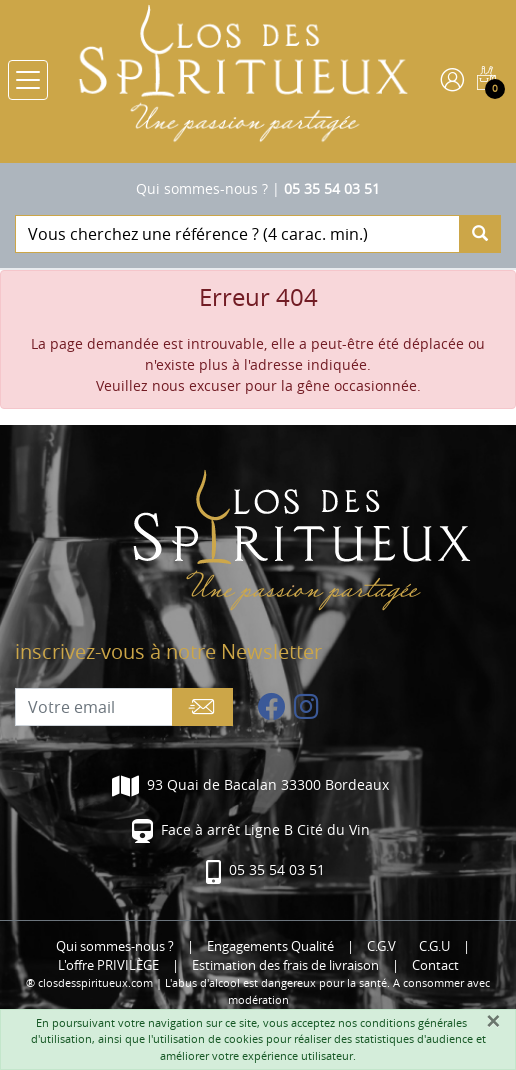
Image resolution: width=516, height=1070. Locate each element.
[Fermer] (493, 1021)
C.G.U (434, 946)
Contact (435, 965)
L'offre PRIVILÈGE (108, 965)
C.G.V (381, 946)
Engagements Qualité (270, 946)
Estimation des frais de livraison (285, 965)
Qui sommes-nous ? (202, 188)
